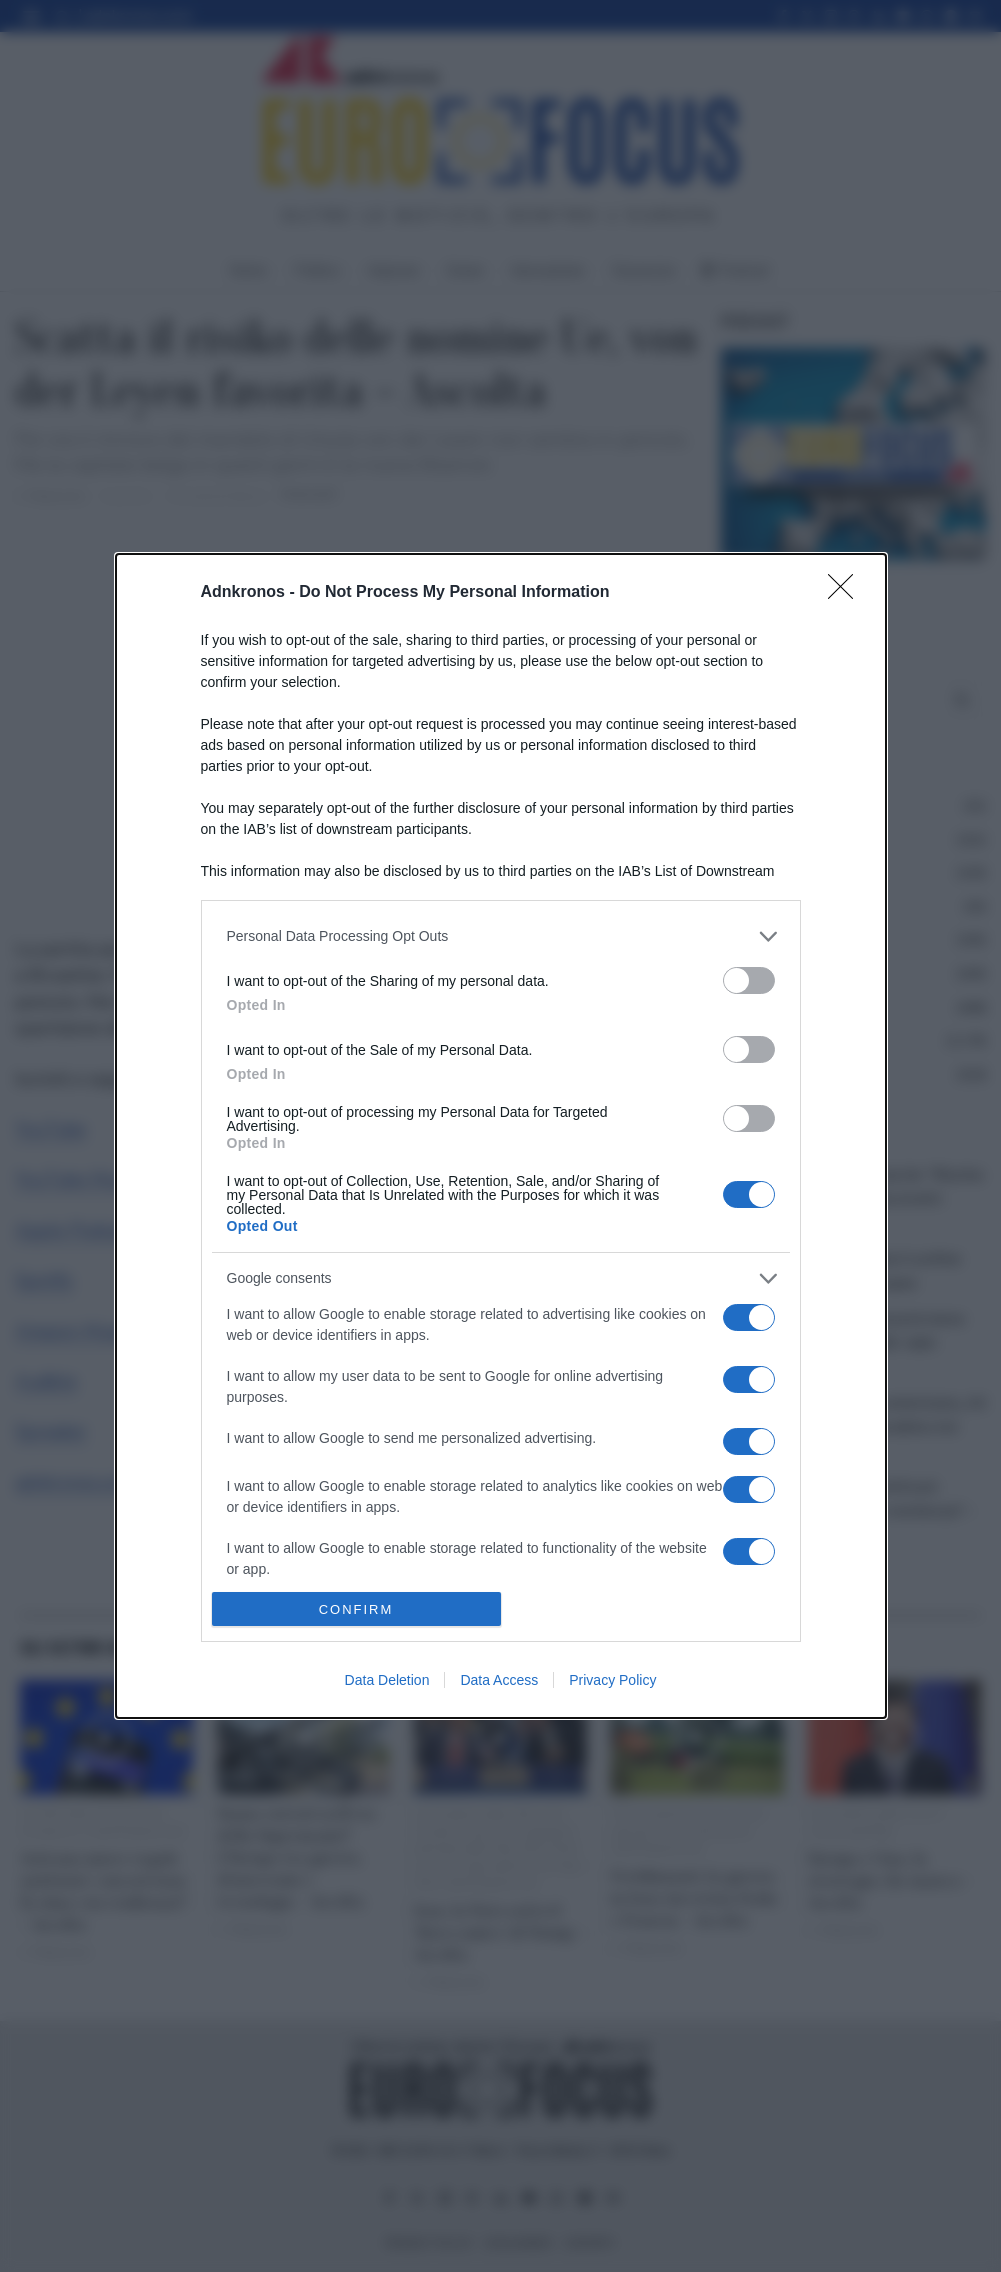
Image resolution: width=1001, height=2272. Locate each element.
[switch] (749, 980)
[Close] (847, 593)
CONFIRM (356, 1609)
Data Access (499, 1680)
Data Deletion (387, 1680)
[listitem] (501, 936)
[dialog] (501, 1136)
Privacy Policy (612, 1680)
